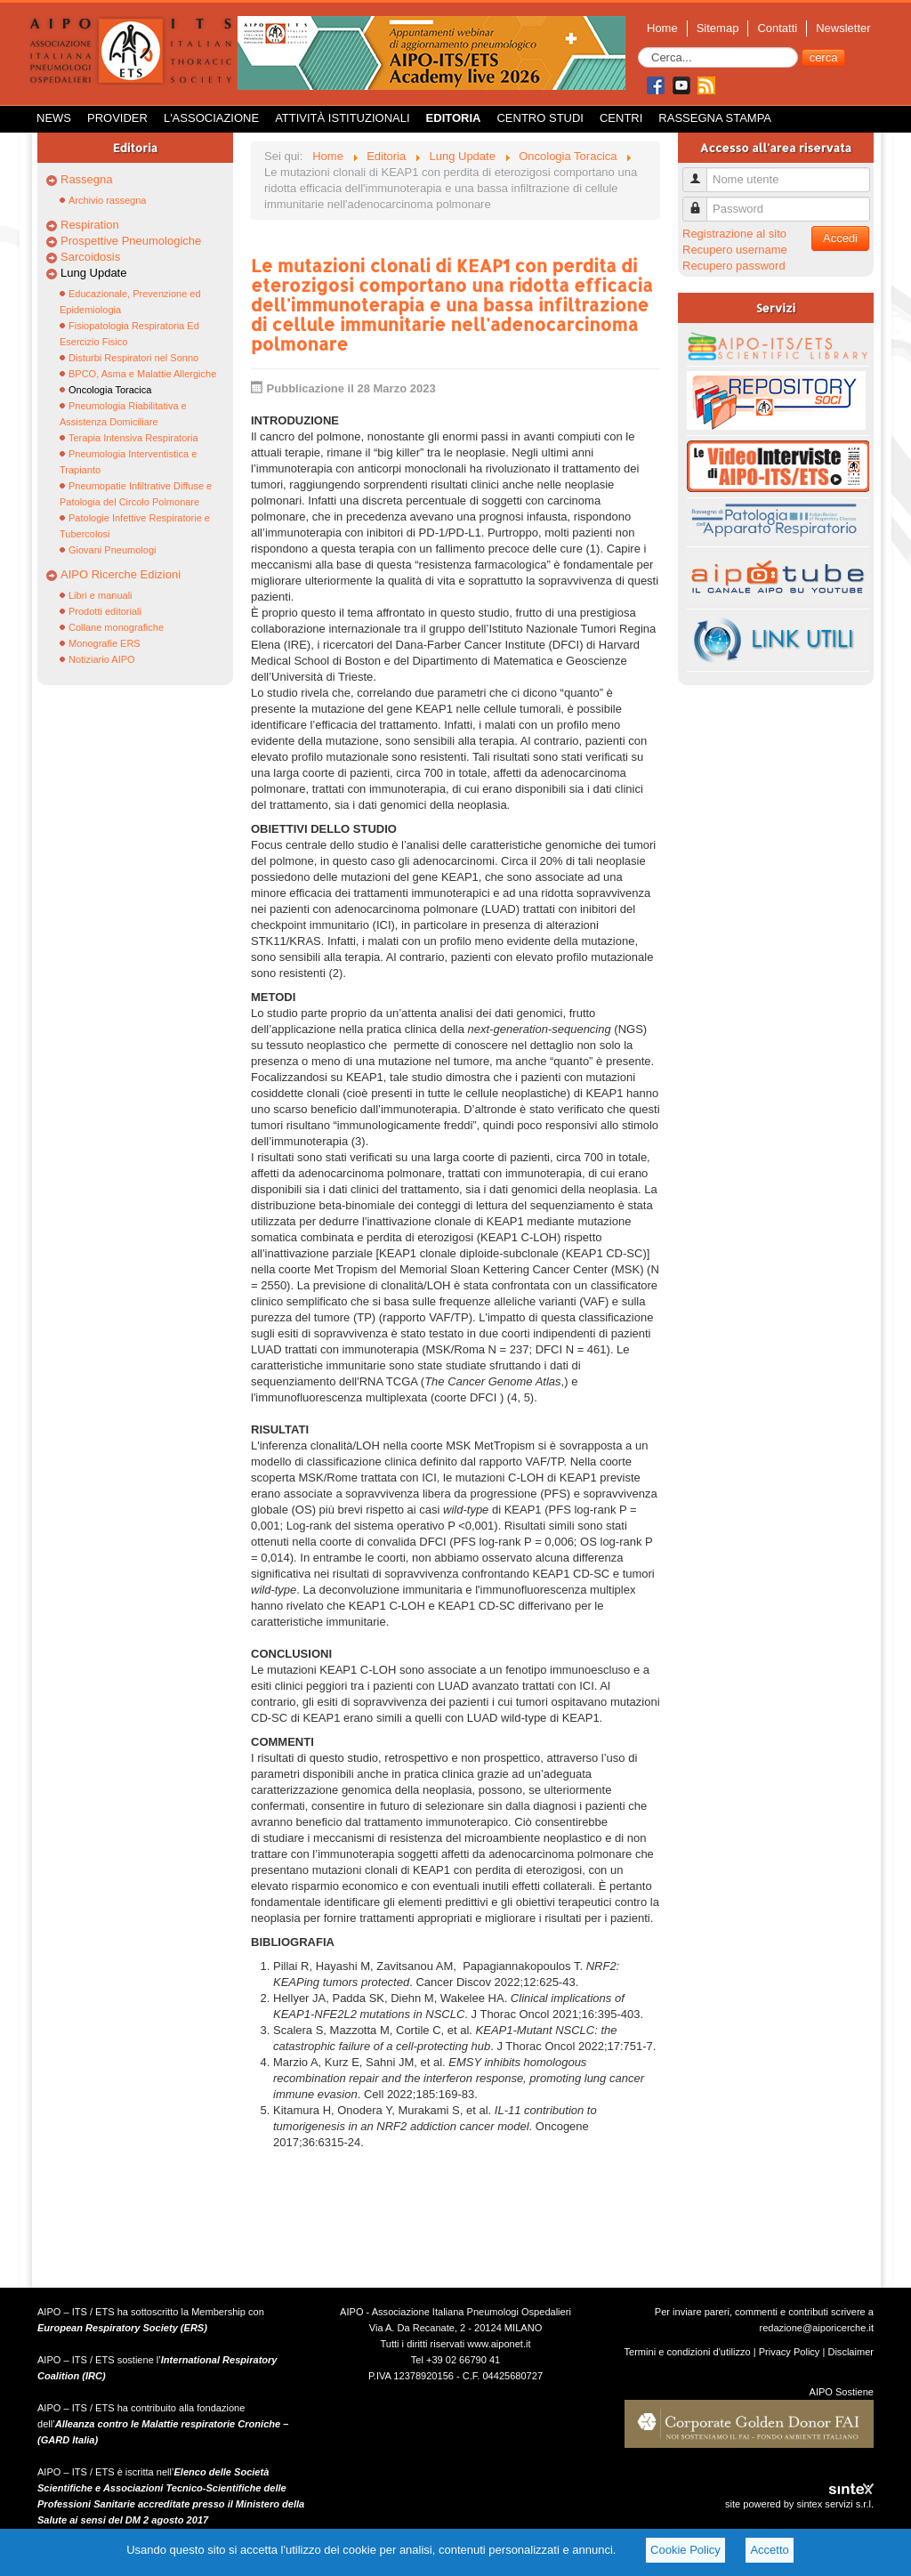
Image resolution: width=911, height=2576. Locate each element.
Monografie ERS (105, 643)
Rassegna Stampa (714, 118)
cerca (824, 57)
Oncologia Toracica (110, 389)
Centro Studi (540, 118)
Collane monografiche (116, 627)
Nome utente (701, 172)
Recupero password (734, 265)
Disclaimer (850, 2351)
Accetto (769, 2549)
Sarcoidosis (90, 256)
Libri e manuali (101, 595)
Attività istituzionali (342, 118)
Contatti (777, 28)
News (53, 118)
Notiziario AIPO (102, 659)
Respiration (89, 224)
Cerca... (638, 47)
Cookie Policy (685, 2549)
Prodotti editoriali (105, 611)
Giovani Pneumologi (112, 550)
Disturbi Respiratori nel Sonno (133, 357)
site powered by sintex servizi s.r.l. (799, 2504)
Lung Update (93, 272)
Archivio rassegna (107, 200)
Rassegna (86, 179)
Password (701, 201)
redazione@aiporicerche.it (816, 2327)
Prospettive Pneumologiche (130, 240)
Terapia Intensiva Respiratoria (133, 437)
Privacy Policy (789, 2351)
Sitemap (718, 28)
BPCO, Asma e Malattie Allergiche (142, 373)
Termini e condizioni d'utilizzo (688, 2351)
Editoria (453, 118)
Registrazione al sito (734, 233)
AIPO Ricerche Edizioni (120, 574)
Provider (117, 118)
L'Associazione (211, 118)
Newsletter (843, 28)
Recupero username (734, 249)
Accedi (840, 238)
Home (662, 28)
